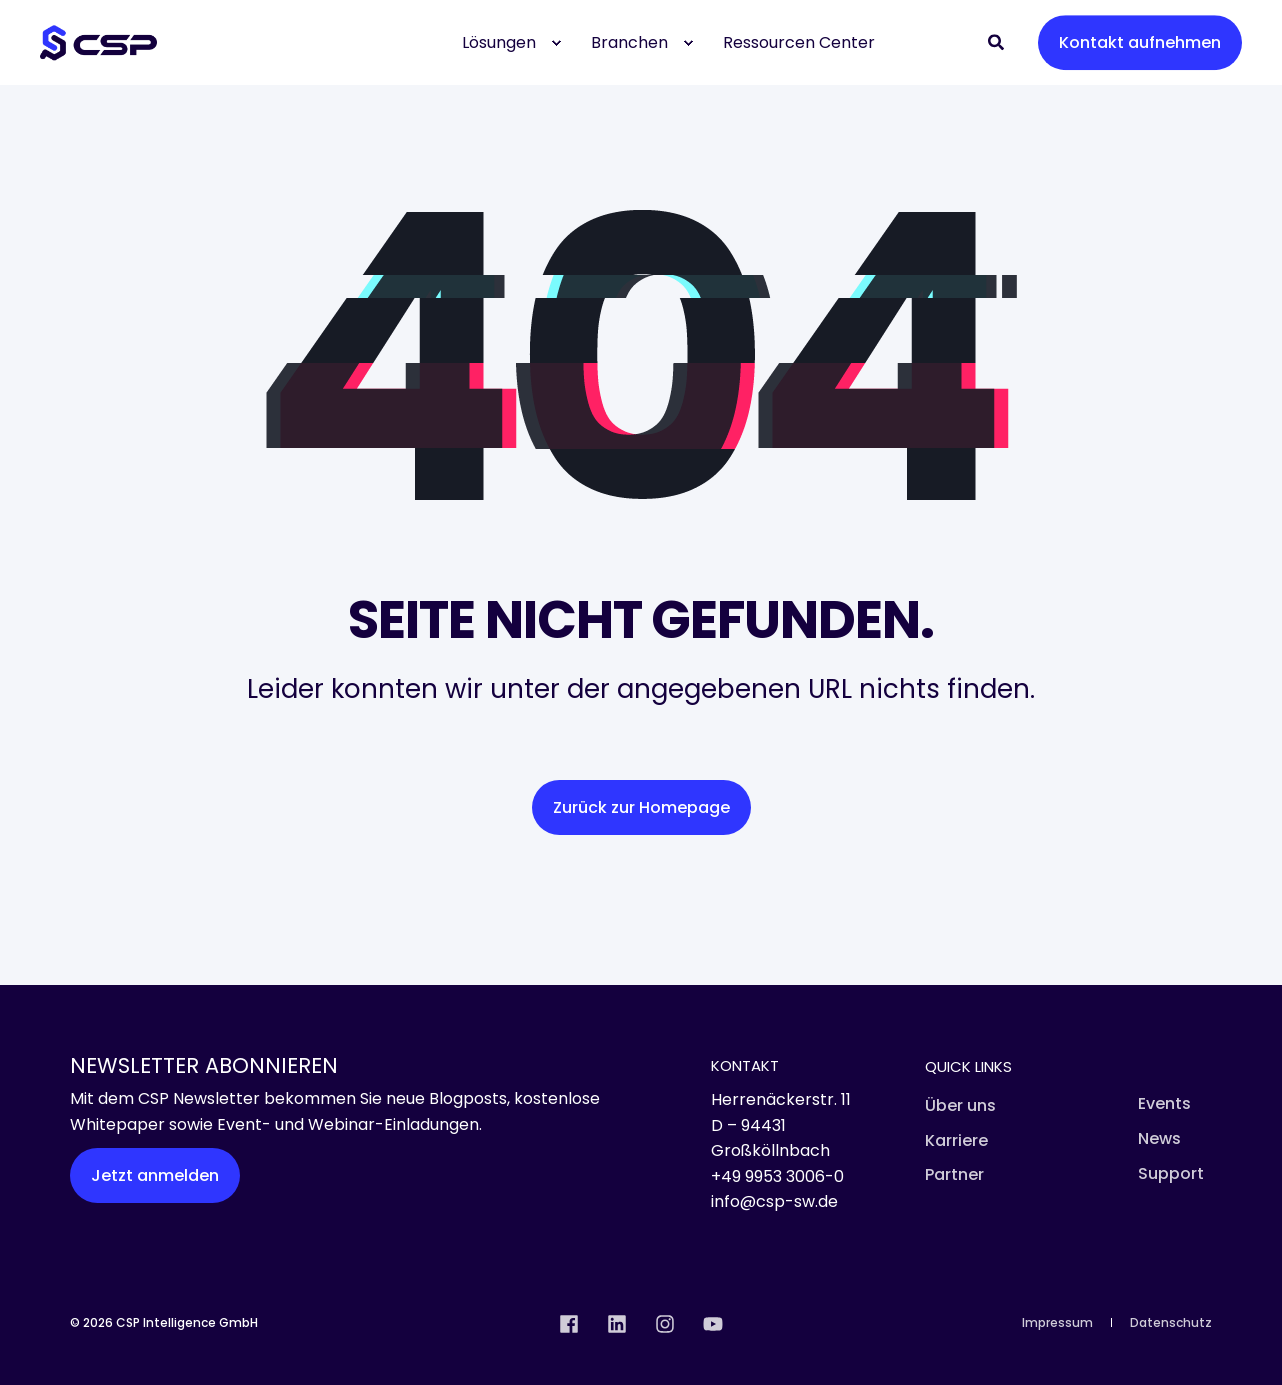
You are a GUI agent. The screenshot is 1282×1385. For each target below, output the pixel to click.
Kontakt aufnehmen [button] (1140, 42)
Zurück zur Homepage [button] (641, 807)
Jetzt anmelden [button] (155, 1175)
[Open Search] (998, 41)
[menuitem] (556, 43)
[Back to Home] (98, 42)
